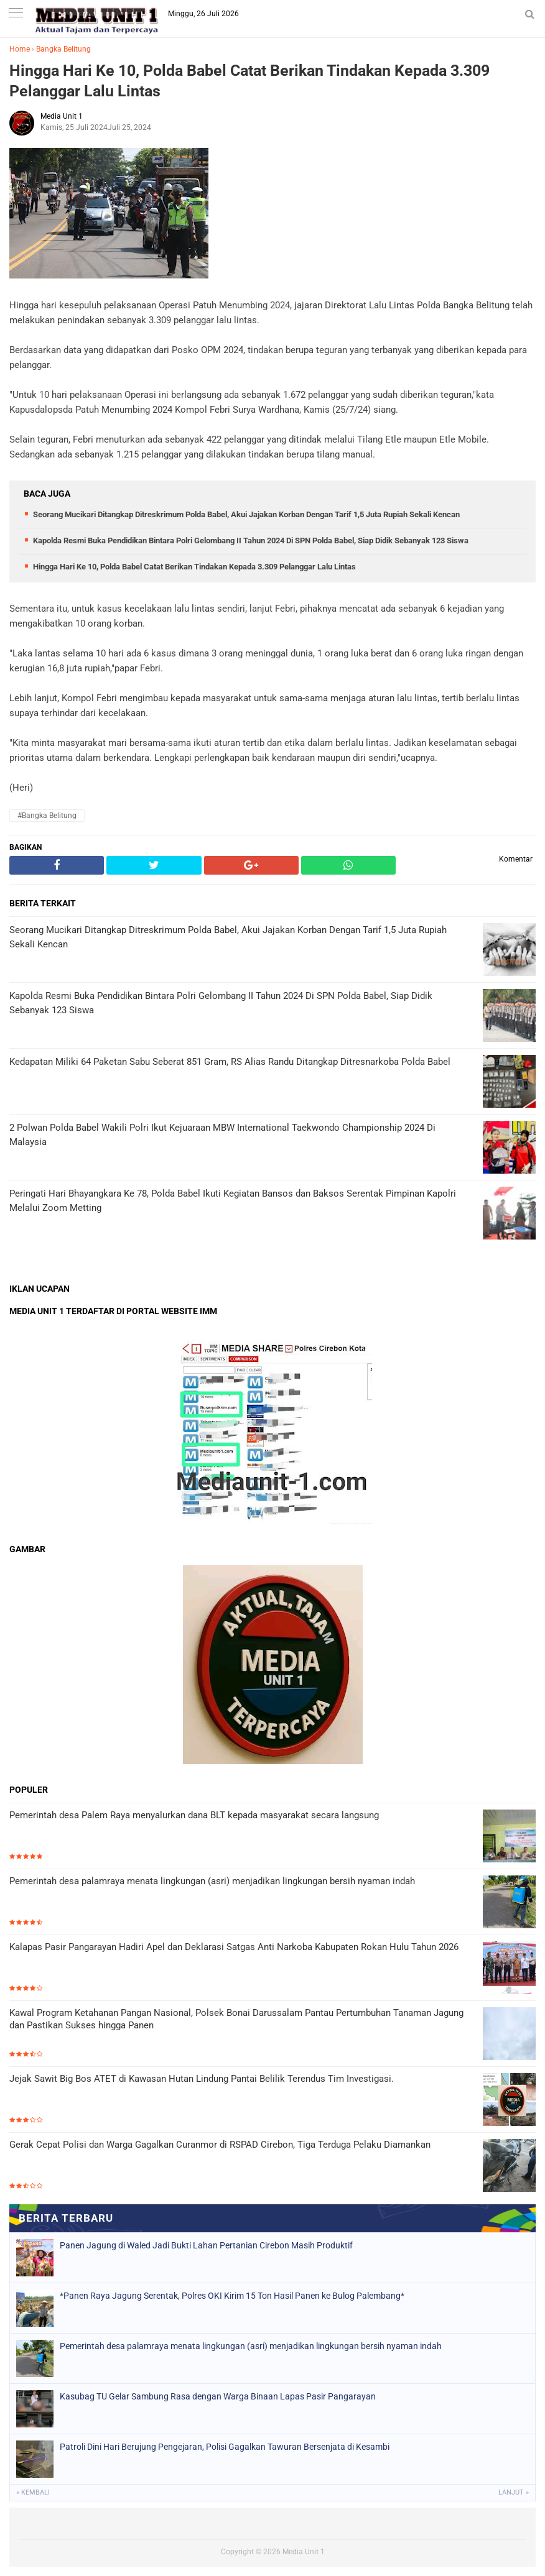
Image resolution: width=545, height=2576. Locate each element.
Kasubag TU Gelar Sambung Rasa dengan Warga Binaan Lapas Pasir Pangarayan (218, 2396)
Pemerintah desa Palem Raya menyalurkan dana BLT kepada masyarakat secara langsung (194, 1815)
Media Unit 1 (303, 2551)
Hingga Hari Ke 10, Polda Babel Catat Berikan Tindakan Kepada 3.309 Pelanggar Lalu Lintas (249, 81)
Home (19, 49)
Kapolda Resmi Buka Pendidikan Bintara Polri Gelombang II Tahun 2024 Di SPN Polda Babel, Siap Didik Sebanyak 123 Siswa (250, 540)
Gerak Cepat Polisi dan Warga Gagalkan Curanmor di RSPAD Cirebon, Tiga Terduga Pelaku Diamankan (220, 2144)
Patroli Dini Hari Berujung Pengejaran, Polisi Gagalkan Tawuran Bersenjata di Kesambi (224, 2447)
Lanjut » (513, 2492)
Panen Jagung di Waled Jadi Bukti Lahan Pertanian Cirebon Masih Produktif (206, 2245)
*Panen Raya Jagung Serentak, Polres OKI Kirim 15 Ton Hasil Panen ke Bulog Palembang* (232, 2296)
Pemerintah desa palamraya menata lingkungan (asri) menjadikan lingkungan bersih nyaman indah (212, 1881)
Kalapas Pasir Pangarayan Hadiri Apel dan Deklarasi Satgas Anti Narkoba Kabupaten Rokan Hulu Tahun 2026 (234, 1947)
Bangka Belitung (63, 49)
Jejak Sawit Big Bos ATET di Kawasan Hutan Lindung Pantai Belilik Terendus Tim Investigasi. (201, 2078)
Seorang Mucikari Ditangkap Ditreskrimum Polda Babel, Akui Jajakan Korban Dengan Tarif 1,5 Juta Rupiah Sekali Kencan (246, 514)
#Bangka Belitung (47, 815)
